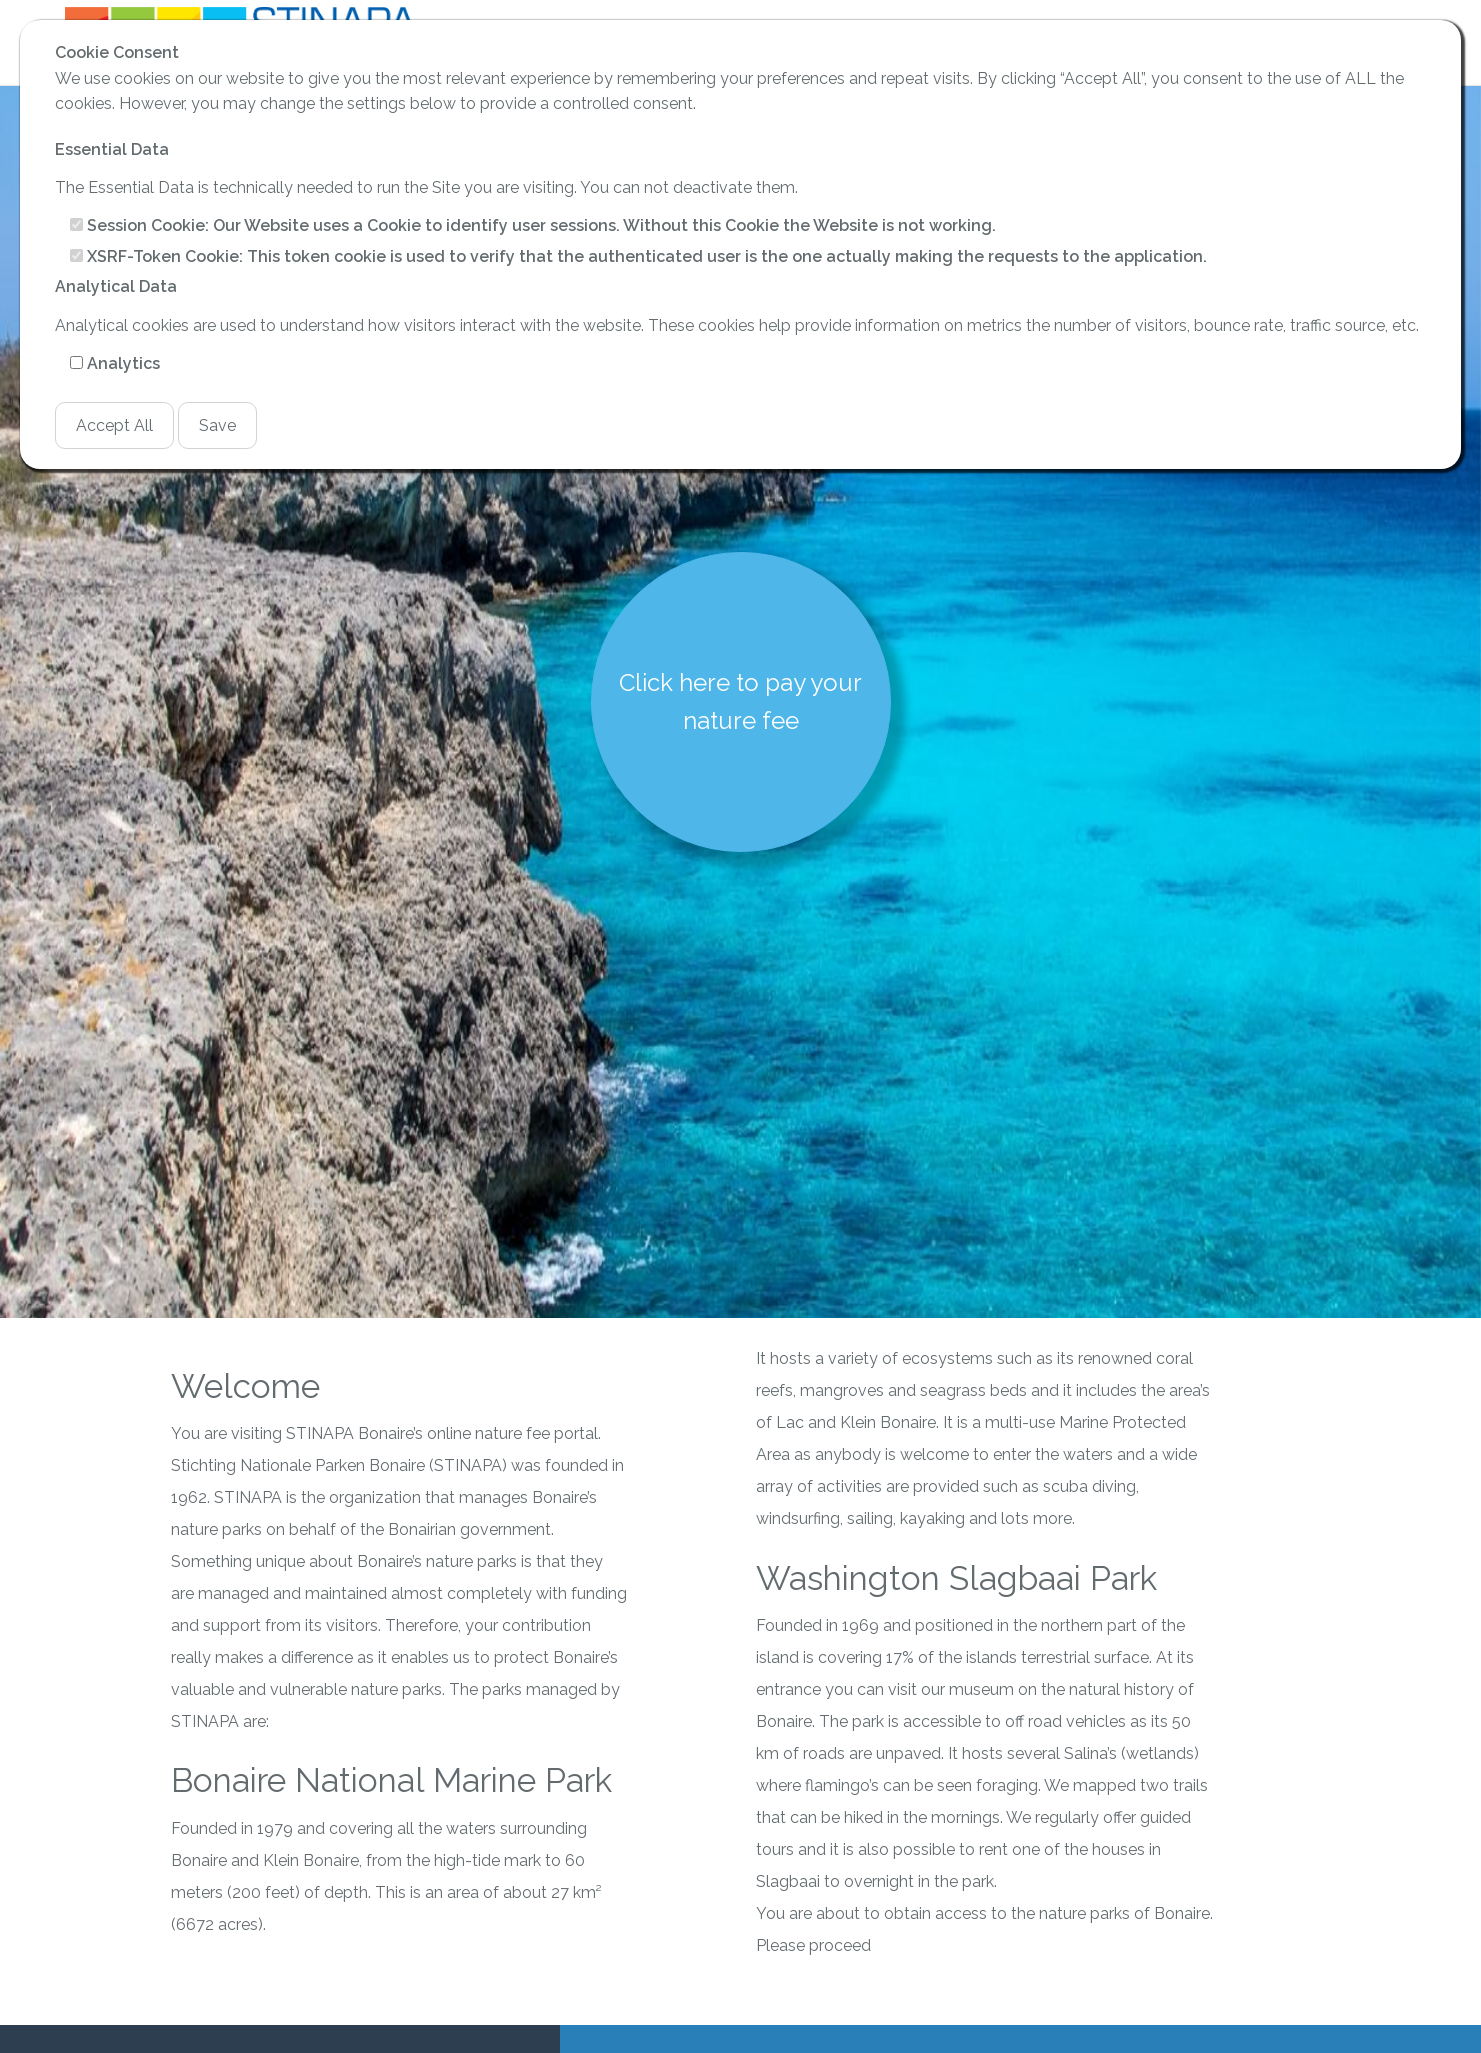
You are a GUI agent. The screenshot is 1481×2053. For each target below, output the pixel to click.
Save (217, 425)
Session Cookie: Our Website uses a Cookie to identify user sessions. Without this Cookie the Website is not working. (541, 225)
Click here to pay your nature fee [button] (740, 701)
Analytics (123, 363)
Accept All (114, 425)
